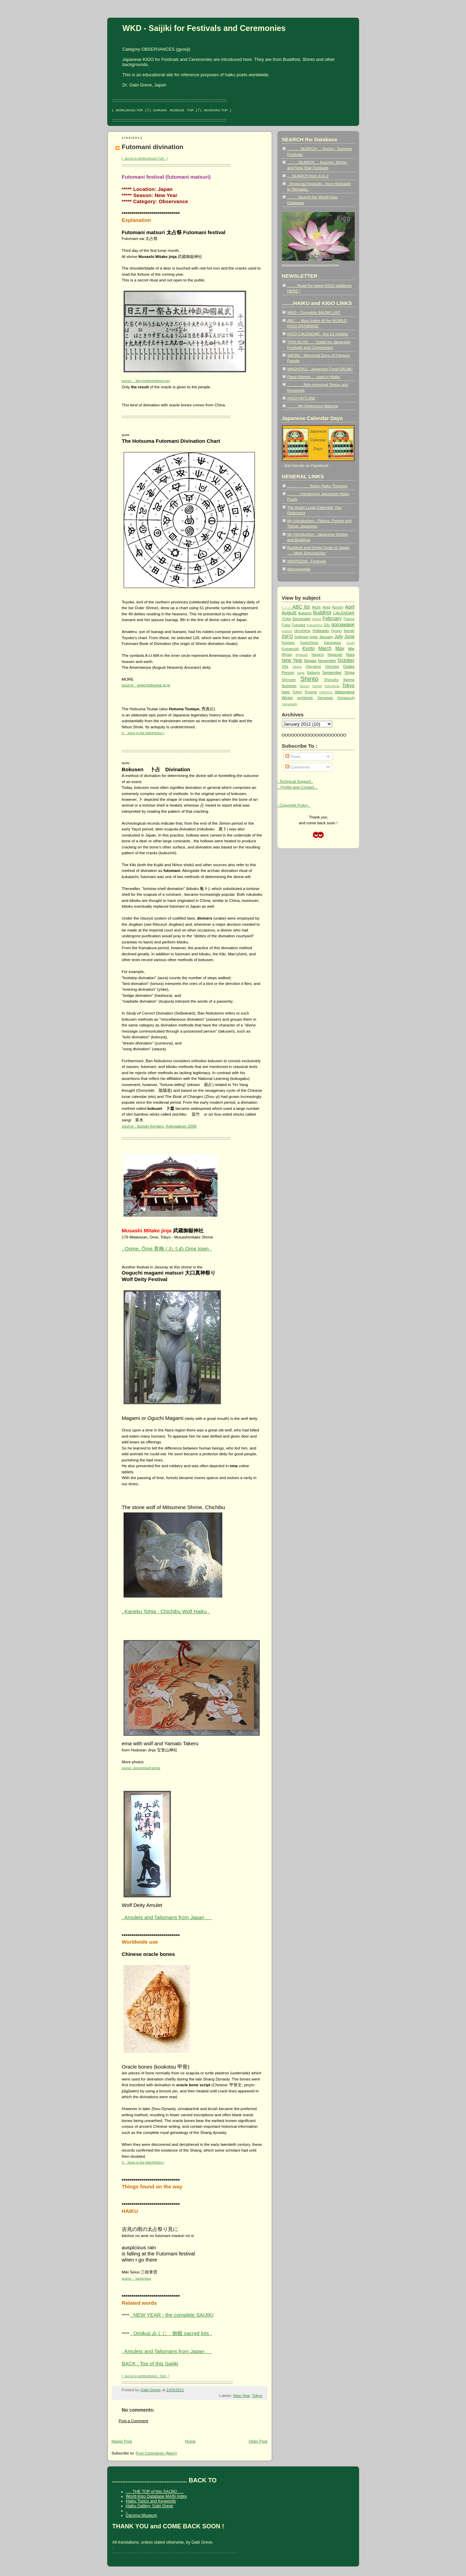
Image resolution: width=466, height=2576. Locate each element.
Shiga (349, 672)
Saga (300, 673)
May (339, 648)
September (332, 672)
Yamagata (325, 698)
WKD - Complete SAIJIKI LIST (314, 312)
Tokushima (331, 686)
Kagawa (288, 643)
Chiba (286, 619)
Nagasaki (334, 655)
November (327, 660)
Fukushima (314, 625)
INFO (287, 636)
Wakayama (345, 692)
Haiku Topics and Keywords (151, 2501)
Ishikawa (301, 637)
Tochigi (317, 686)
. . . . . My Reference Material (312, 406)
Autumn (304, 613)
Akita (326, 607)
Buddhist (322, 612)
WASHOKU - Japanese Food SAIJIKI (320, 369)
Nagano (317, 655)
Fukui (286, 625)
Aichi (316, 607)
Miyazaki (301, 655)
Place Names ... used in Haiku (313, 376)
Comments (297, 767)
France (349, 619)
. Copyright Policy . (293, 805)
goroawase (342, 624)
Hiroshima (302, 631)
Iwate (313, 637)
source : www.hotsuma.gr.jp (146, 685)
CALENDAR (343, 613)
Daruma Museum (141, 2515)
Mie (351, 648)
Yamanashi (290, 704)
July (338, 636)
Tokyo (257, 2395)
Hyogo (336, 631)
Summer (289, 685)
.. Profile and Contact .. (297, 787)
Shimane (289, 680)
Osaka (349, 666)
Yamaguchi (346, 698)
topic (286, 692)
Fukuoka (298, 625)
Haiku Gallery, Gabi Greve (149, 2506)
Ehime (316, 619)
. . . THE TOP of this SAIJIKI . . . (155, 2491)
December (301, 618)
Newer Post (122, 2441)
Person (288, 672)
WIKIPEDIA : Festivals (306, 561)
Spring (349, 679)
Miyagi (287, 655)
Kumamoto (290, 649)
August (289, 612)
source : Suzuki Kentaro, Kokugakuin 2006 (159, 1126)
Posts (292, 756)
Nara (350, 654)
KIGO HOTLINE (301, 398)
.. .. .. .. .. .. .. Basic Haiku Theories (317, 486)
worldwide (305, 698)
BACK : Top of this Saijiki (150, 2363)
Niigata (310, 660)
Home (190, 2441)
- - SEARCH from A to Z (308, 176)
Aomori (337, 607)
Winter (287, 697)
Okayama (313, 666)
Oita (285, 666)
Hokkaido (320, 630)
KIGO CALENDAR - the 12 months (318, 333)
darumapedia (298, 569)
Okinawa (332, 666)
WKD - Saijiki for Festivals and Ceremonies (204, 28)
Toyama (310, 692)
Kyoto (308, 648)
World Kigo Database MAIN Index (156, 2496)
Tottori (297, 692)
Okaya (297, 666)
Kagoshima (309, 643)
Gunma (287, 631)
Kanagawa (332, 643)
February (332, 618)
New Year (241, 2395)
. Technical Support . (295, 781)
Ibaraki (349, 631)
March (325, 648)
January (326, 636)
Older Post (258, 2441)
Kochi (350, 643)
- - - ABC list (296, 607)
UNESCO (326, 692)
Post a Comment (133, 2420)
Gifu (326, 625)
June (349, 636)
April (350, 607)
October (346, 660)
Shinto (309, 678)
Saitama (313, 673)
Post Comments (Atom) (156, 2453)
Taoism (304, 686)
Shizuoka (331, 680)
